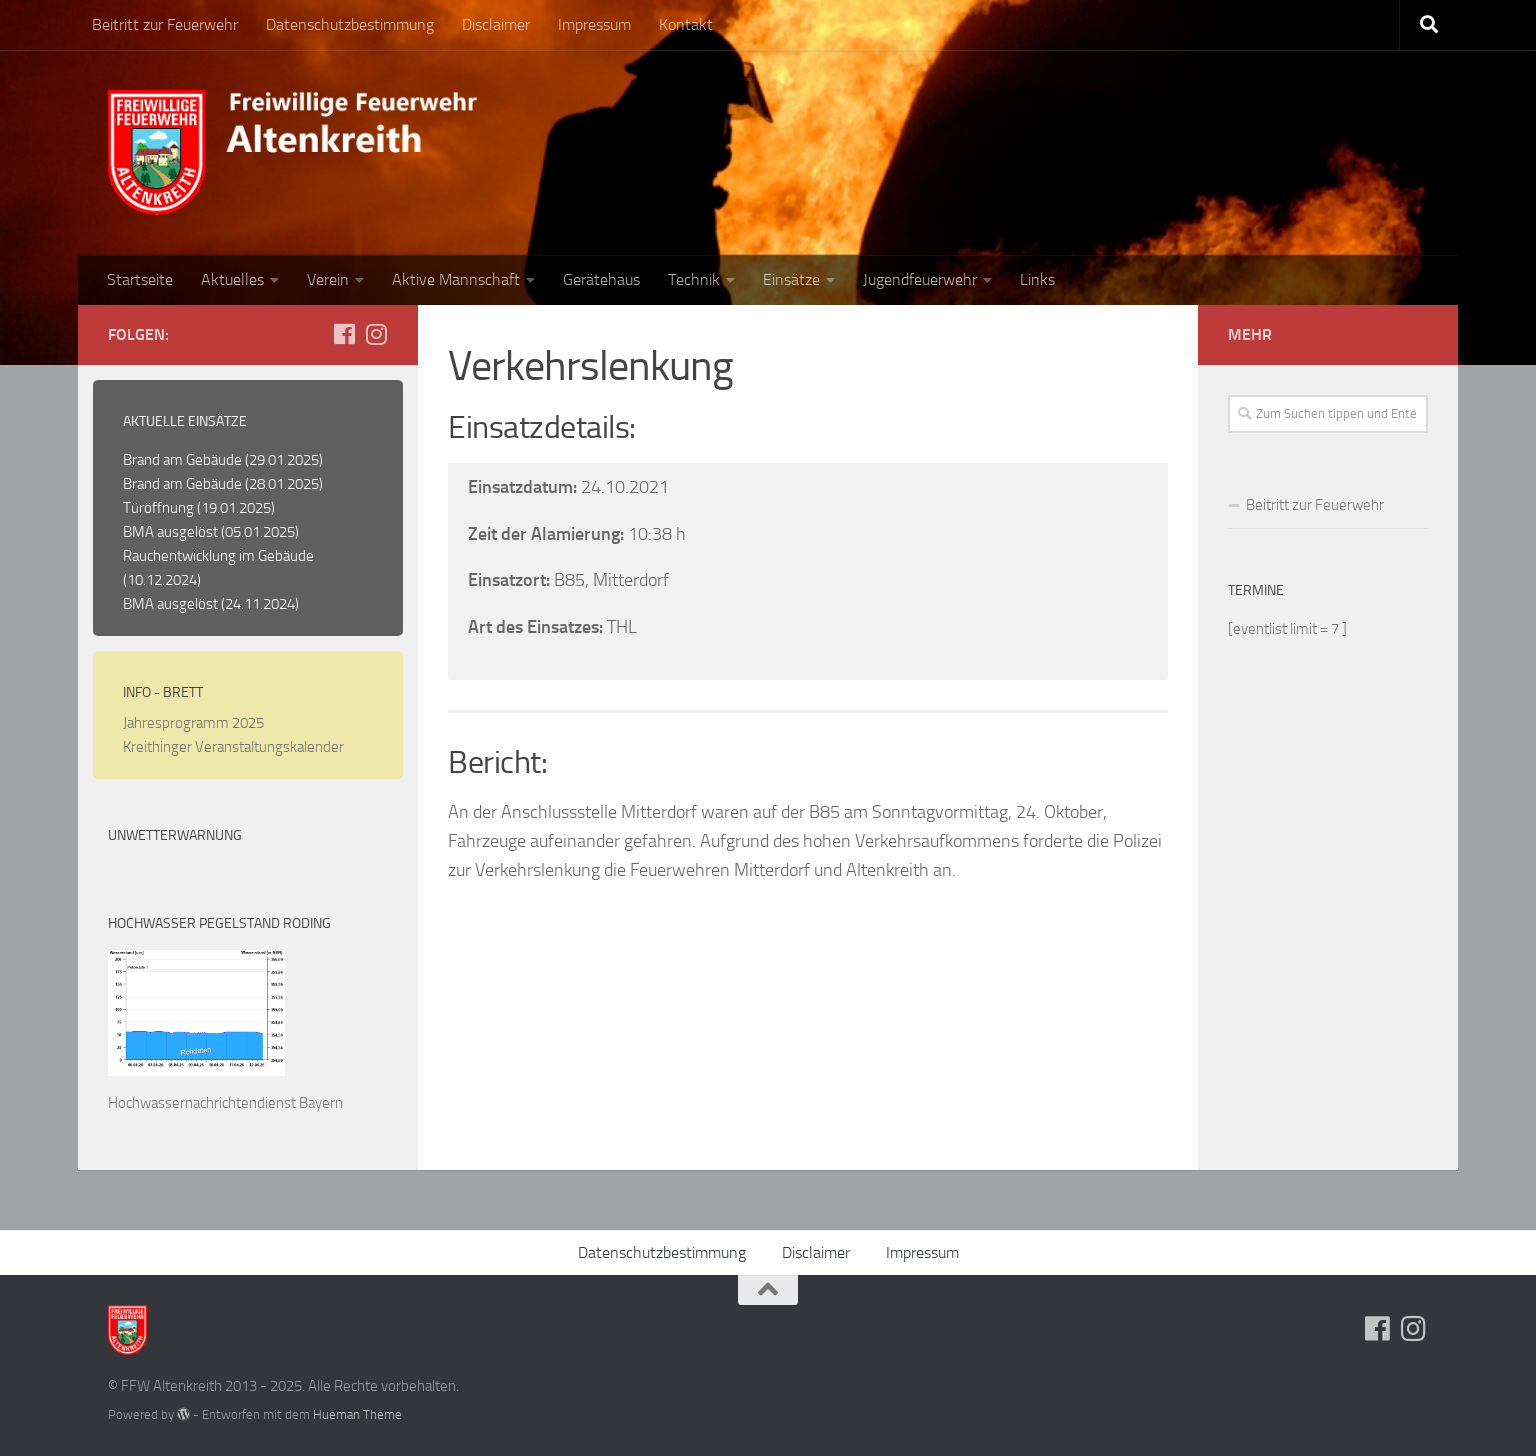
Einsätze (791, 279)
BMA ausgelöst (170, 532)
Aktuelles (232, 279)
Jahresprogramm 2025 (193, 723)
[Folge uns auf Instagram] (376, 334)
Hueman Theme (357, 1414)
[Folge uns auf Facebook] (344, 334)
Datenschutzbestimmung (350, 24)
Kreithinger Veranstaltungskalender (233, 747)
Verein (328, 279)
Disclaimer (496, 24)
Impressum (594, 24)
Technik (694, 279)
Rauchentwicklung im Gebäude (218, 556)
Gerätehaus (601, 279)
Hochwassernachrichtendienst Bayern (225, 1103)
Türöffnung (158, 508)
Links (1037, 279)
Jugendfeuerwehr (920, 279)
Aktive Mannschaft (456, 279)
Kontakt (686, 24)
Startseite (140, 279)
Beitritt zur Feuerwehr (165, 24)
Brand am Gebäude (182, 460)
